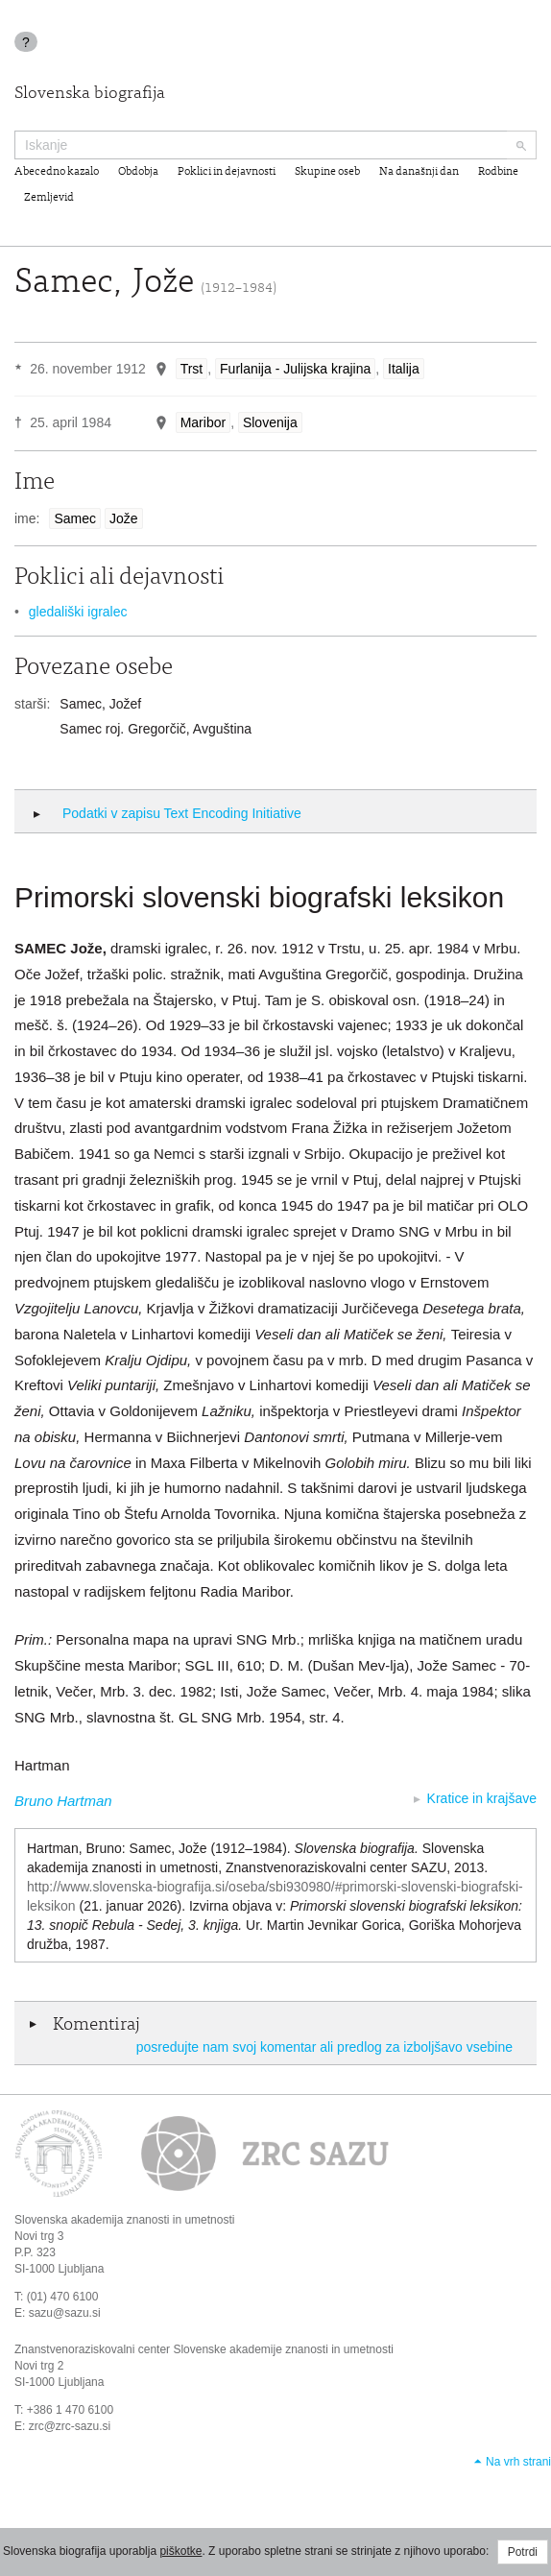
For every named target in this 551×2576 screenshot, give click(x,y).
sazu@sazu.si (65, 2313)
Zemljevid (49, 198)
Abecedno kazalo (56, 172)
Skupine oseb (327, 172)
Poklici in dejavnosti (227, 172)
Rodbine (498, 172)
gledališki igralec (78, 611)
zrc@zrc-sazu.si (70, 2426)
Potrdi (523, 2552)
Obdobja (138, 172)
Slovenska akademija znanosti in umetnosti (124, 2220)
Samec (75, 518)
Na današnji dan (419, 172)
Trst (192, 368)
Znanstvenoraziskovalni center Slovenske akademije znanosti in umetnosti (204, 2349)
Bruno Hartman (63, 1801)
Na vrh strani (518, 2461)
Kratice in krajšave (482, 1798)
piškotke (180, 2551)
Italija (403, 368)
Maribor (203, 422)
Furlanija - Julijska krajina (295, 368)
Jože (123, 518)
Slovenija (270, 422)
